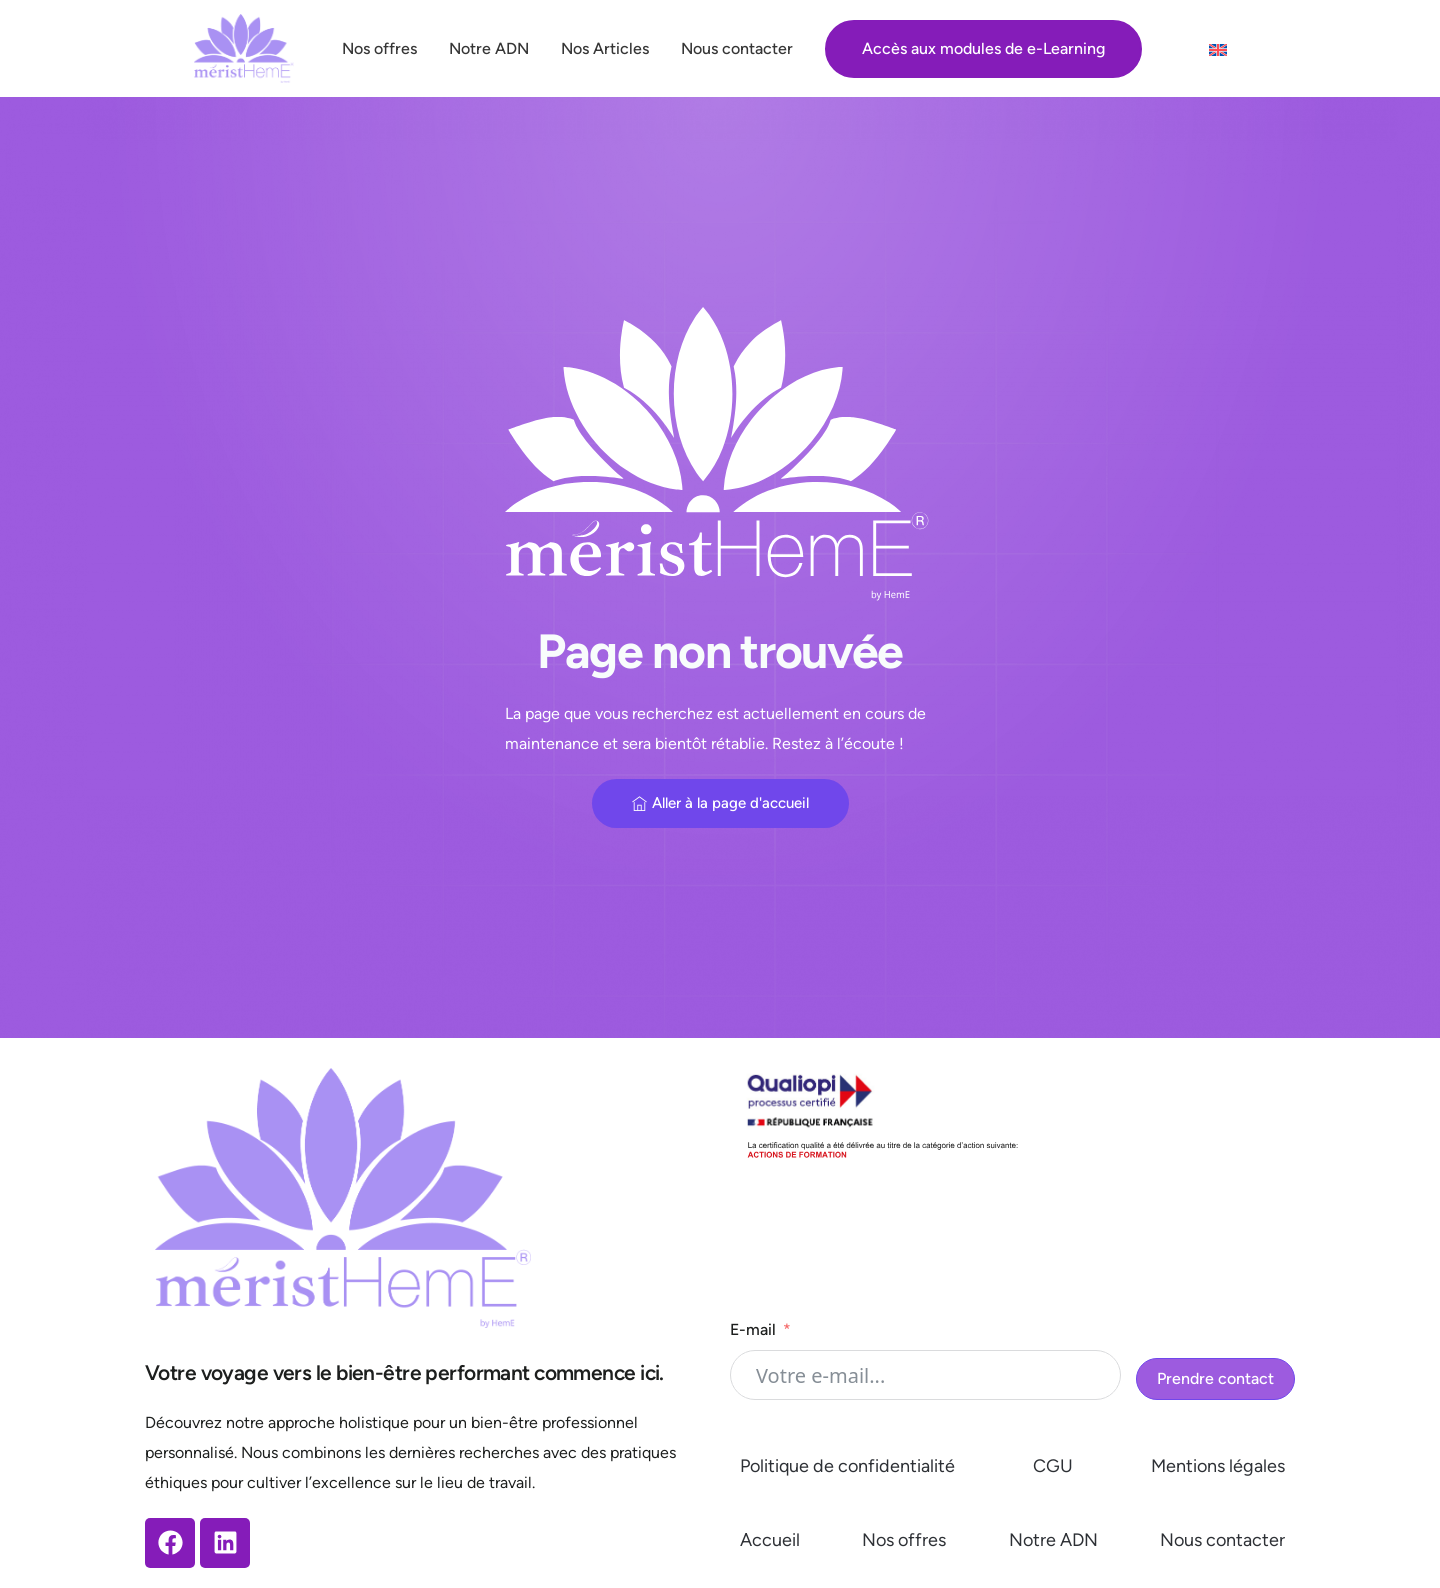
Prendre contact (1215, 1378)
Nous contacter (1222, 1540)
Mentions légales (1218, 1466)
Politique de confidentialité (847, 1466)
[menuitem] (1218, 49)
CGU (1053, 1466)
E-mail (753, 1329)
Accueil (770, 1540)
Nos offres (904, 1540)
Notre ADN (1053, 1540)
